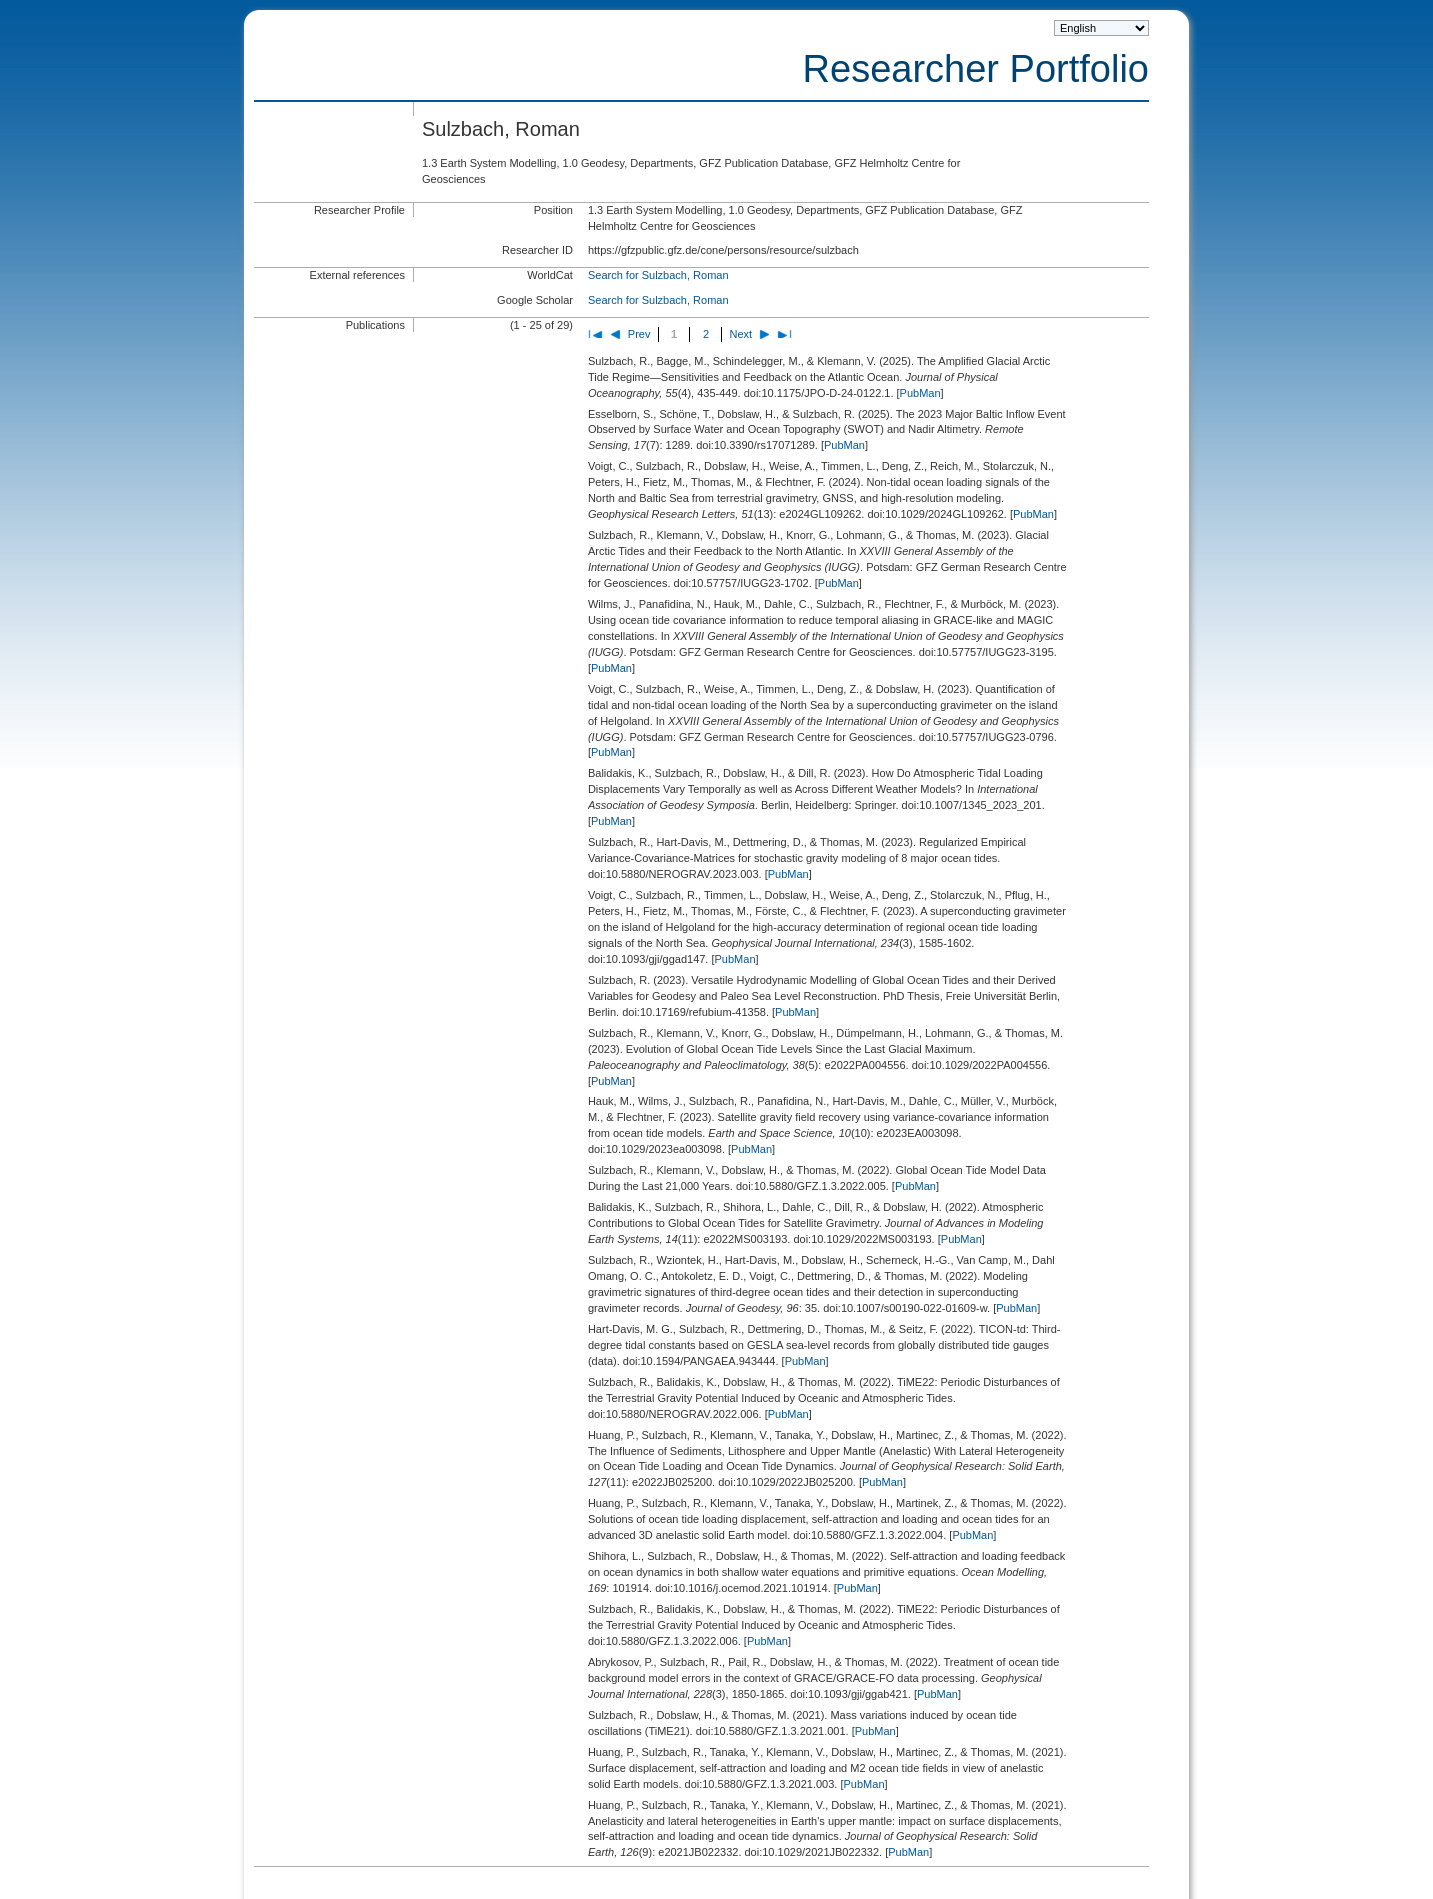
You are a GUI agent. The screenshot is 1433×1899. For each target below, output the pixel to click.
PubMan (920, 393)
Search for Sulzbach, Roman (658, 275)
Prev (639, 334)
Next (741, 334)
